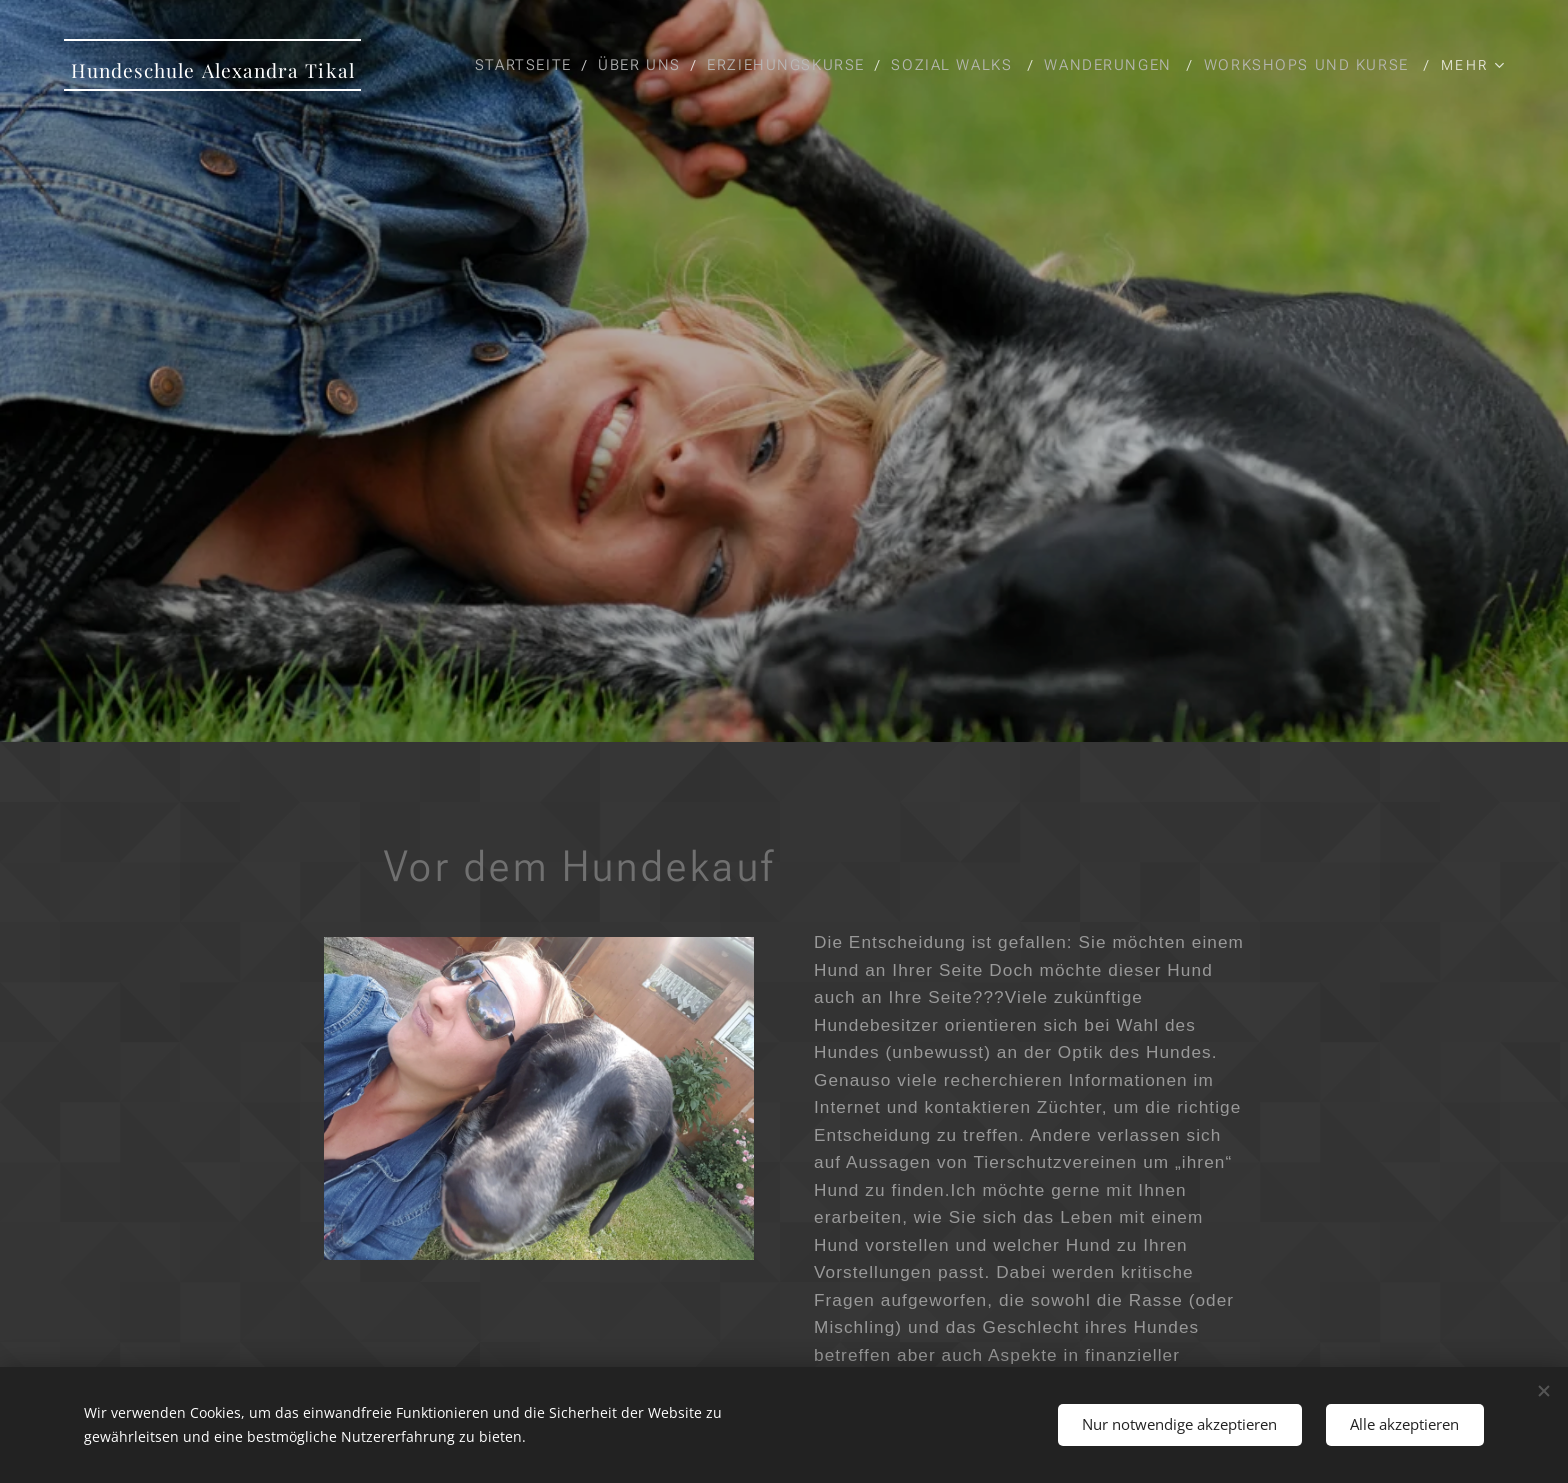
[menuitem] (756, 65)
